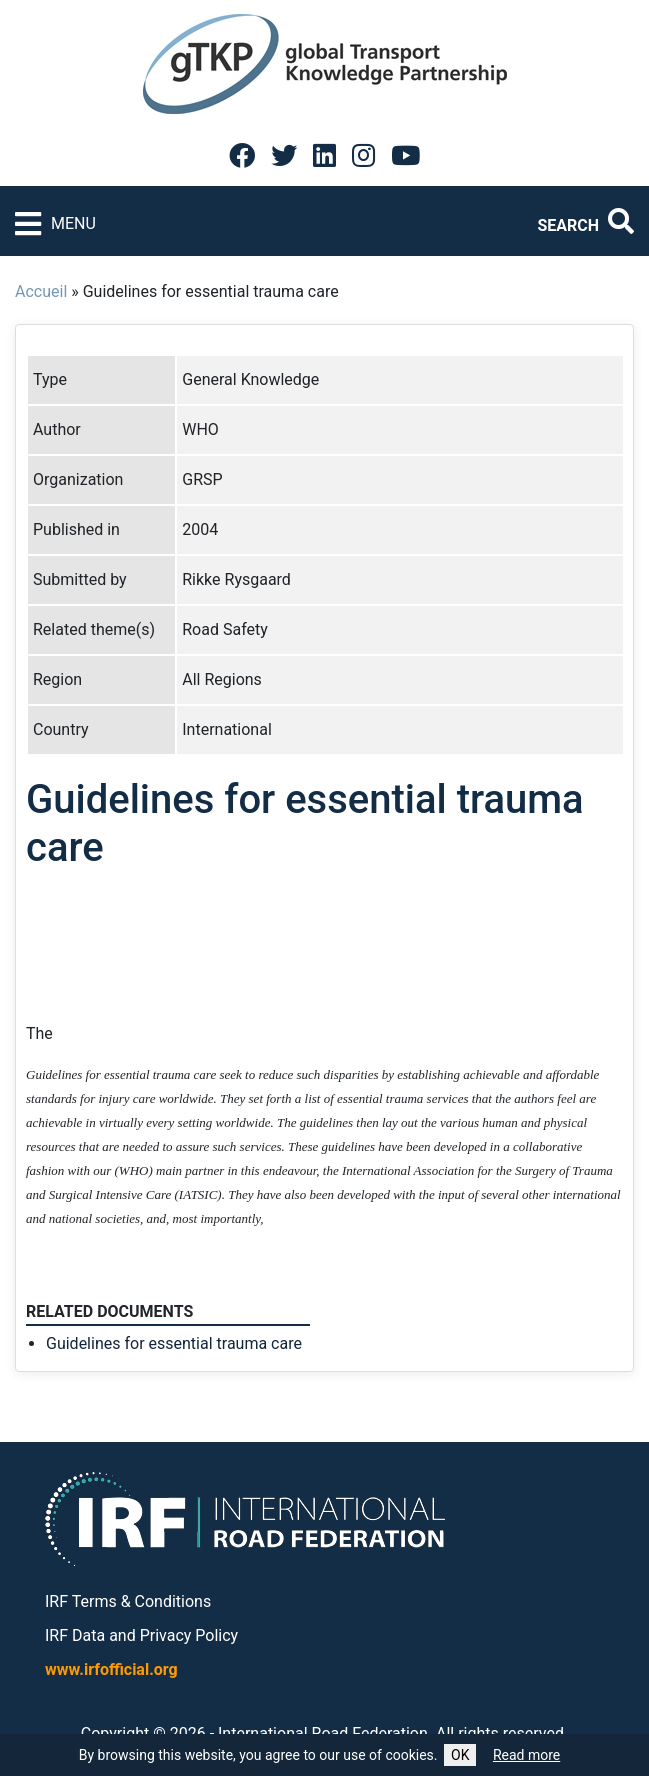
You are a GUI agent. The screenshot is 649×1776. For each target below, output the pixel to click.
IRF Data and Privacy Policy (141, 1635)
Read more (526, 1755)
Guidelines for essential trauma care (174, 1343)
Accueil (41, 291)
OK (460, 1755)
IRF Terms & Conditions (128, 1601)
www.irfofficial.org (111, 1669)
